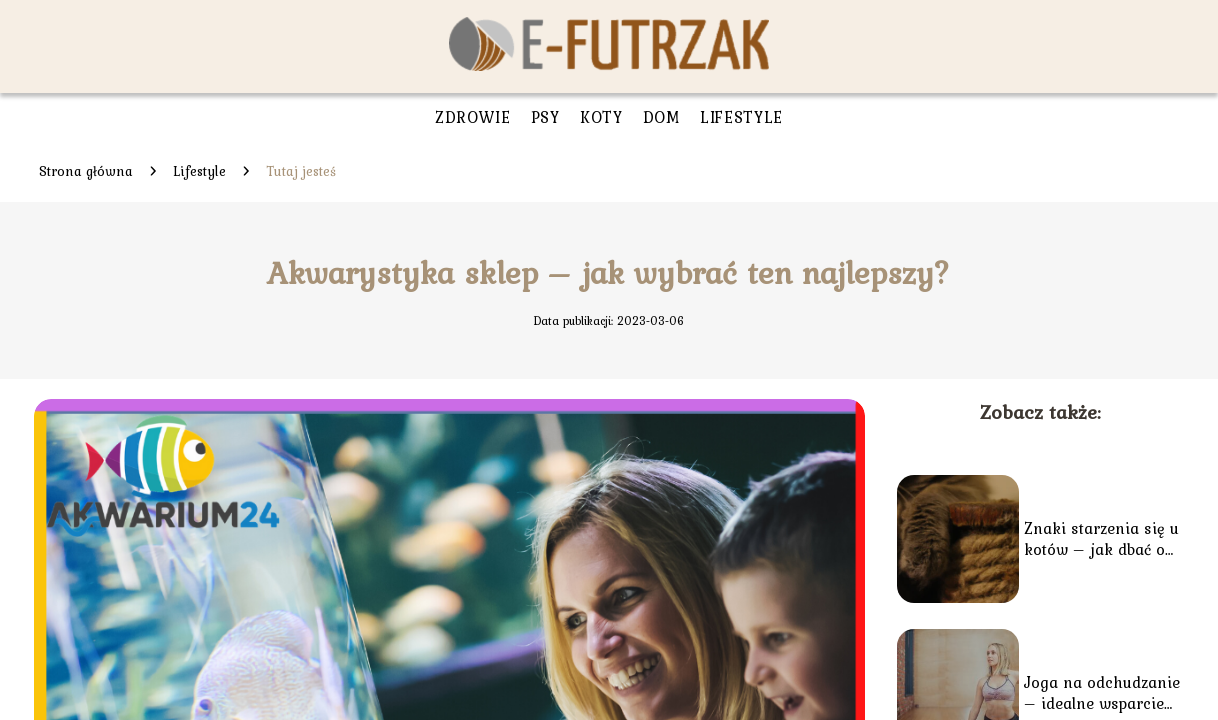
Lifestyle (741, 117)
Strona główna (86, 171)
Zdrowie (473, 117)
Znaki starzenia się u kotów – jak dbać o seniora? (1101, 539)
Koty (601, 117)
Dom (661, 117)
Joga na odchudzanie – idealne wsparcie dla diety (1102, 693)
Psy (545, 117)
